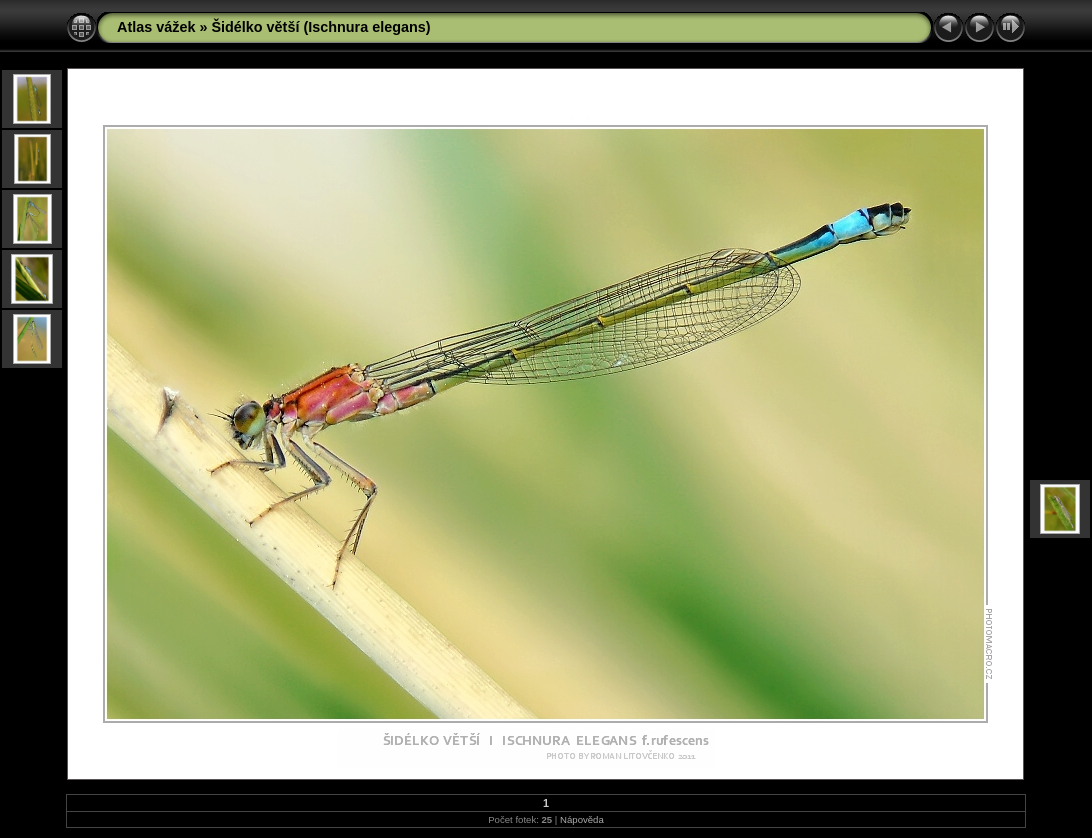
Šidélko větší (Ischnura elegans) (320, 27)
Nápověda (582, 819)
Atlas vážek (156, 27)
